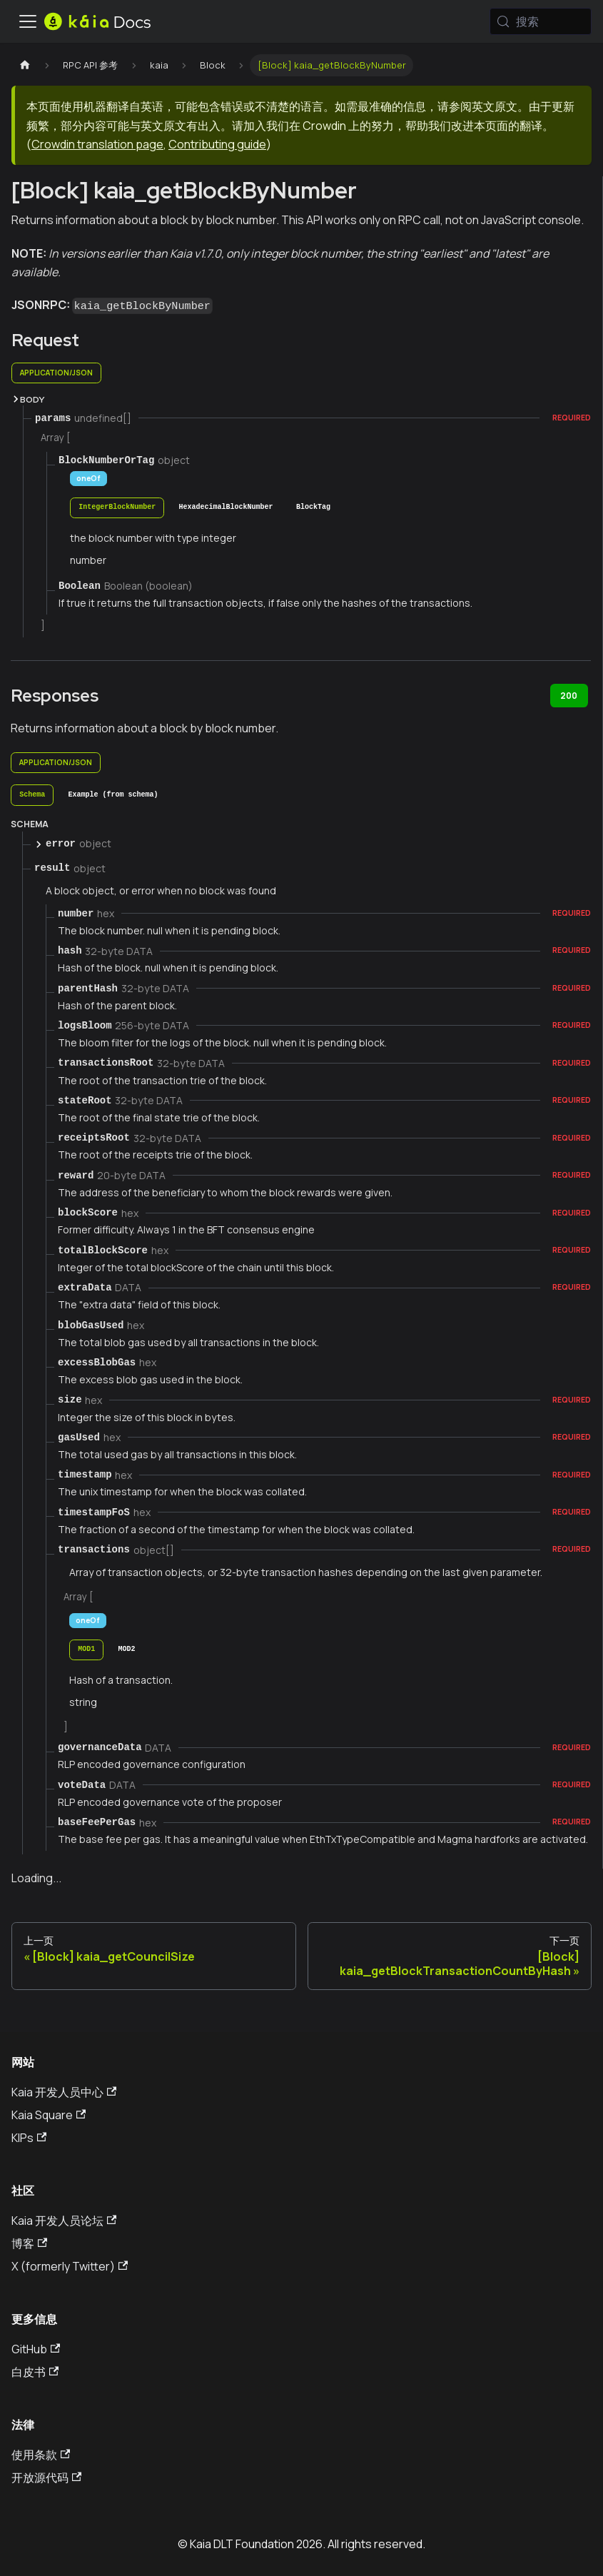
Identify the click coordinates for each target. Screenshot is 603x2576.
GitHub (35, 2349)
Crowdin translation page (97, 144)
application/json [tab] (56, 373)
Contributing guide (217, 144)
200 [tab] (568, 696)
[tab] (117, 507)
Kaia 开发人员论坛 (63, 2220)
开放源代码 (46, 2477)
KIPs (28, 2138)
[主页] (25, 65)
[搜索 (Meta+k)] (541, 21)
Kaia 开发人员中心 (63, 2092)
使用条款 (40, 2455)
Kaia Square (48, 2115)
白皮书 (35, 2372)
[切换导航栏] (28, 21)
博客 (29, 2243)
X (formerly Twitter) (69, 2266)
